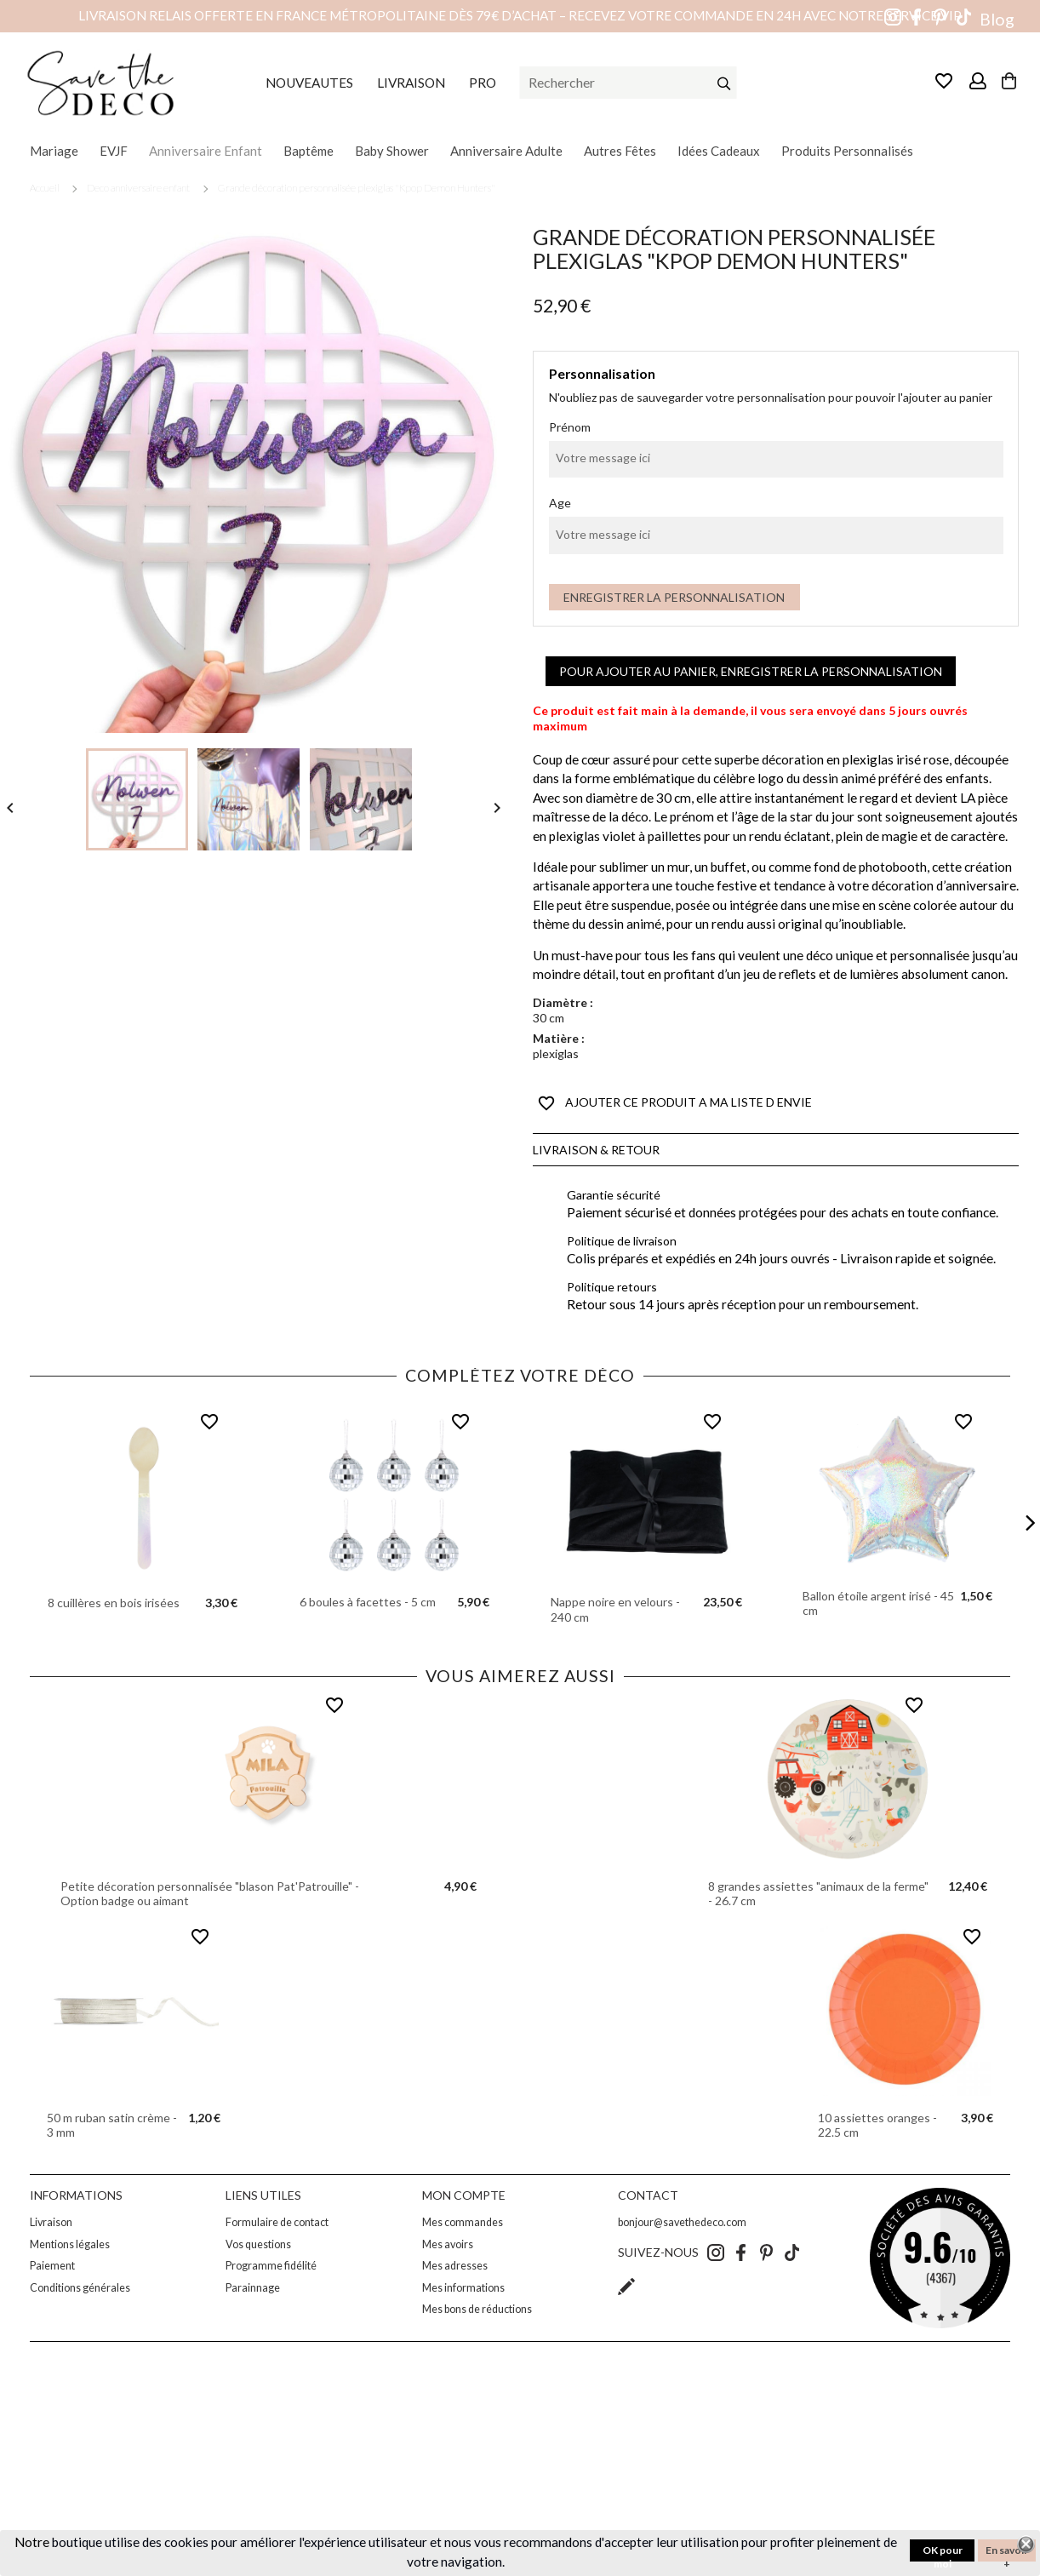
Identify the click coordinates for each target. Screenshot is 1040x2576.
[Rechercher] (628, 82)
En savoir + (1007, 2553)
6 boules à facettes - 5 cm (368, 1601)
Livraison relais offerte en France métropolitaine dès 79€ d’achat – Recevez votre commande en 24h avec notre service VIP (520, 15)
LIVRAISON (411, 82)
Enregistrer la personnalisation (674, 597)
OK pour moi (943, 2553)
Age (560, 502)
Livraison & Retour (596, 1149)
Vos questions (258, 2244)
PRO (482, 82)
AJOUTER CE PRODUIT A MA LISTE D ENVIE (675, 1103)
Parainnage (253, 2287)
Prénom (570, 427)
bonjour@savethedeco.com (682, 2222)
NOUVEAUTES (309, 82)
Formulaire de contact (277, 2222)
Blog (997, 19)
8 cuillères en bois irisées (114, 1602)
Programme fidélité (271, 2265)
